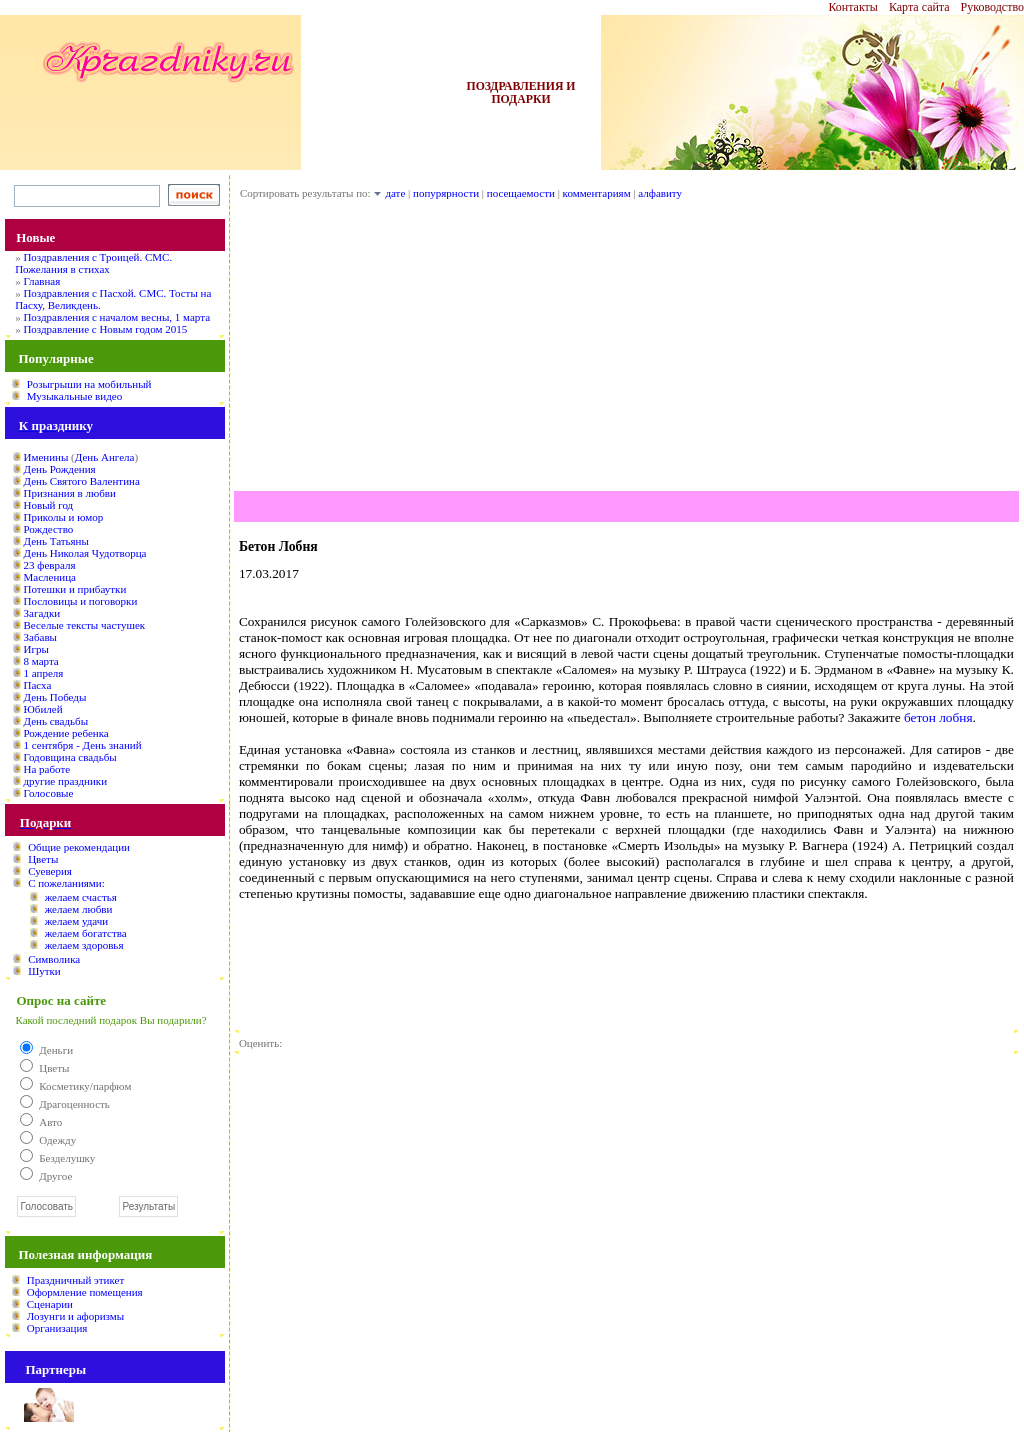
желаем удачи (77, 921)
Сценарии (50, 1304)
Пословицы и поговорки (81, 601)
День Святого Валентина (82, 481)
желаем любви (79, 909)
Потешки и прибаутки (75, 589)
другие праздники (66, 781)
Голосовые (49, 793)
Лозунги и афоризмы (75, 1316)
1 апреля (44, 673)
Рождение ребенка (66, 733)
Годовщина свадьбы (70, 757)
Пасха (38, 685)
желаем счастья (81, 897)
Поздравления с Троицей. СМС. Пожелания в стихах (93, 263)
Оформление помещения (85, 1292)
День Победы (55, 697)
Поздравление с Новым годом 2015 (105, 329)
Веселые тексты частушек (85, 625)
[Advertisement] (626, 351)
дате (395, 193)
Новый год (49, 505)
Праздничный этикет (75, 1280)
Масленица (50, 577)
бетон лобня (938, 717)
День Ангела (105, 457)
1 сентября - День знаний (83, 745)
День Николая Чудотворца (85, 553)
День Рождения (60, 469)
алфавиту (660, 193)
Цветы (43, 859)
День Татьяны (56, 541)
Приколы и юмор (64, 517)
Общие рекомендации (79, 847)
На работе (47, 769)
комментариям (597, 193)
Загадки (42, 613)
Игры (36, 649)
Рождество (49, 529)
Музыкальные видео (74, 396)
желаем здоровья (84, 945)
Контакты (853, 7)
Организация (57, 1328)
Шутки (44, 971)
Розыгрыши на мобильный (89, 384)
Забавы (40, 637)
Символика (54, 959)
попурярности (446, 193)
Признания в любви (70, 493)
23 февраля (50, 565)
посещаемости (521, 193)
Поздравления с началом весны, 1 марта (116, 317)
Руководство (992, 7)
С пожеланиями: (66, 883)
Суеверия (50, 871)
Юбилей (43, 709)
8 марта (41, 661)
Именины (46, 457)
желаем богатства (86, 933)
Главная (41, 281)
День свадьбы (56, 721)
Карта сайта (919, 7)
